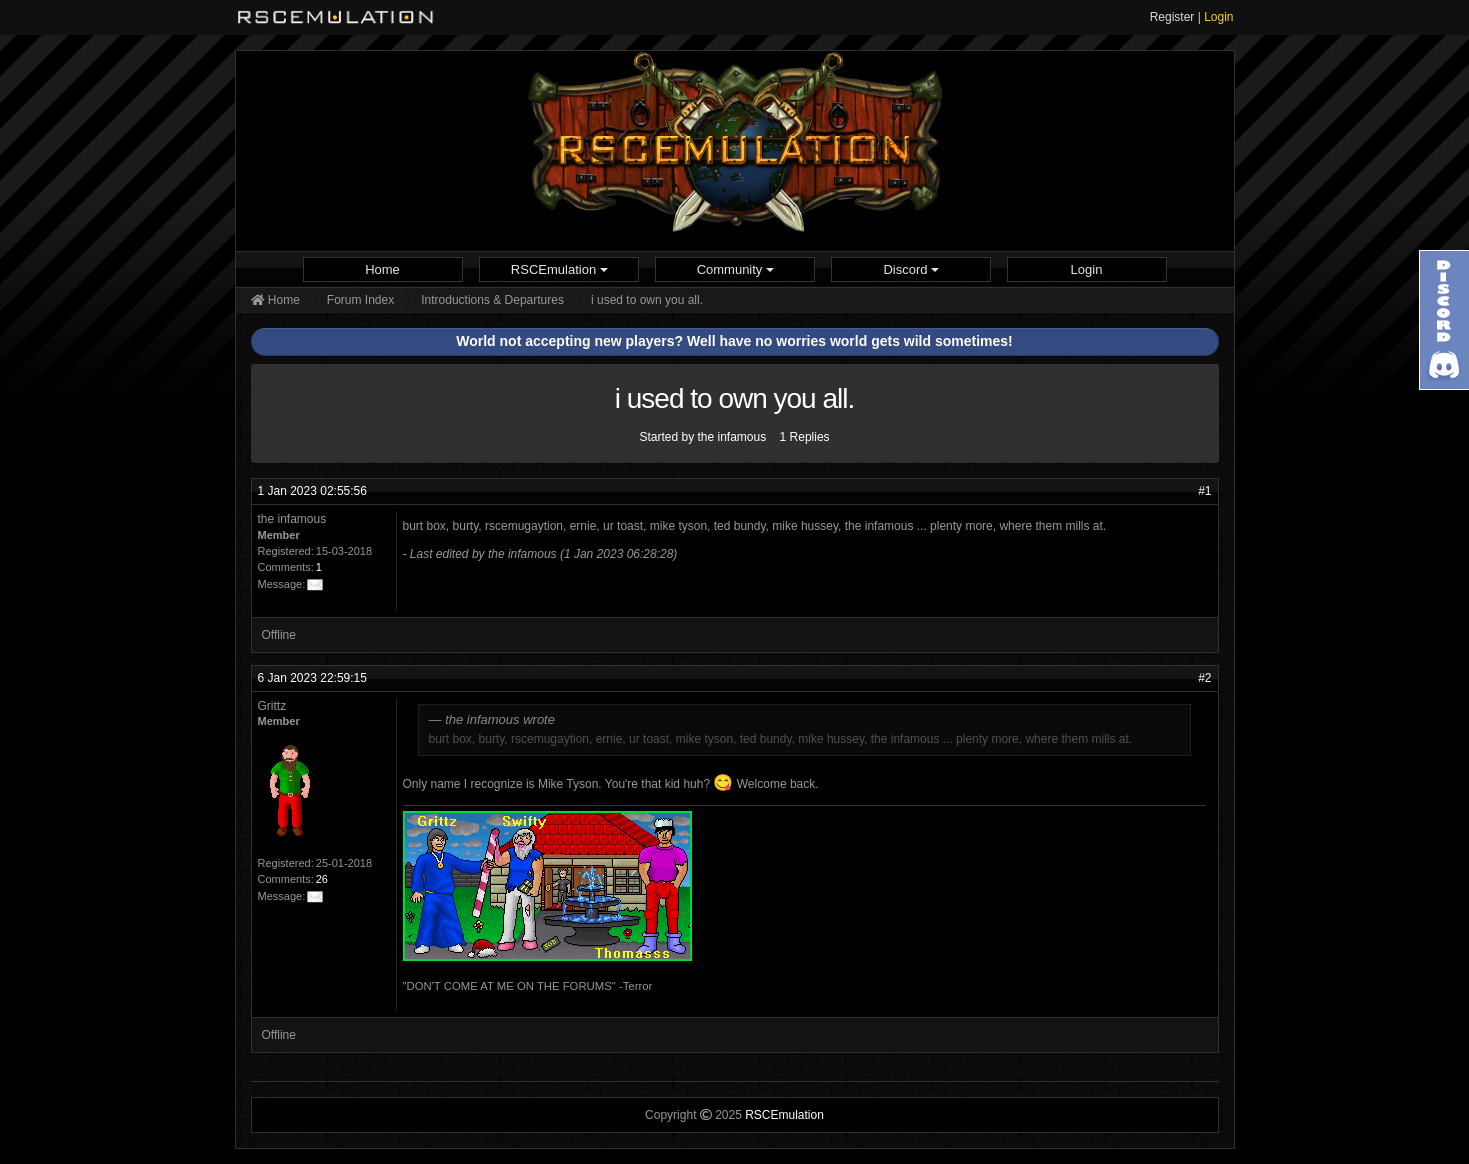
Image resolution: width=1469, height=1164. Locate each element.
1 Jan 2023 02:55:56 (312, 491)
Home (382, 269)
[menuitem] (383, 269)
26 (322, 879)
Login (1218, 17)
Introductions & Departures (492, 300)
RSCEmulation (559, 269)
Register (1172, 17)
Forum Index (360, 300)
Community (735, 269)
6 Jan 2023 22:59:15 (312, 678)
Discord (911, 269)
